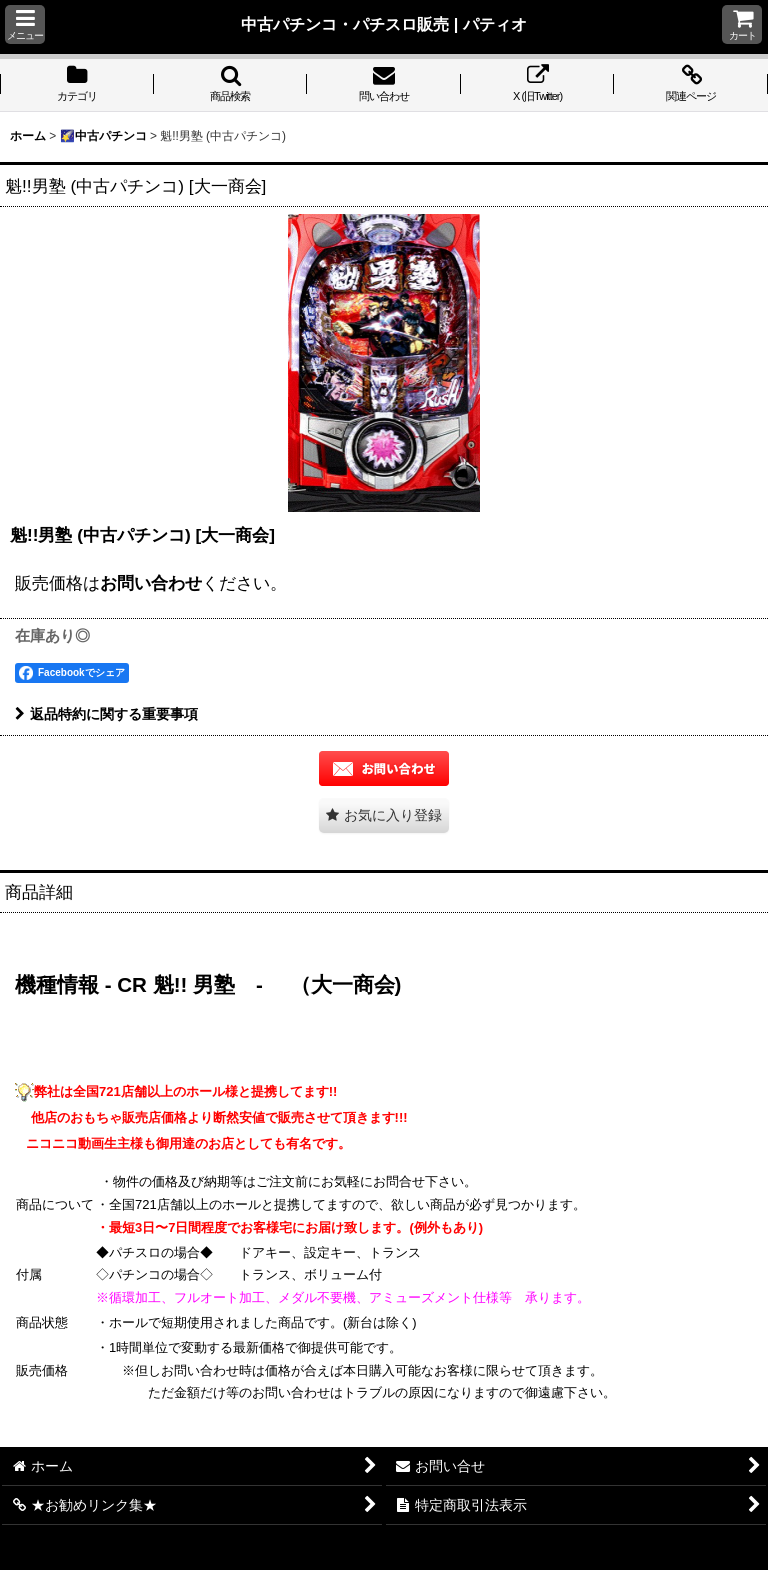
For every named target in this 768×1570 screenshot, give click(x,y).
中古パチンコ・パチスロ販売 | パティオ (384, 24)
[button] (25, 24)
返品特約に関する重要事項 (106, 714)
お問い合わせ (151, 583)
